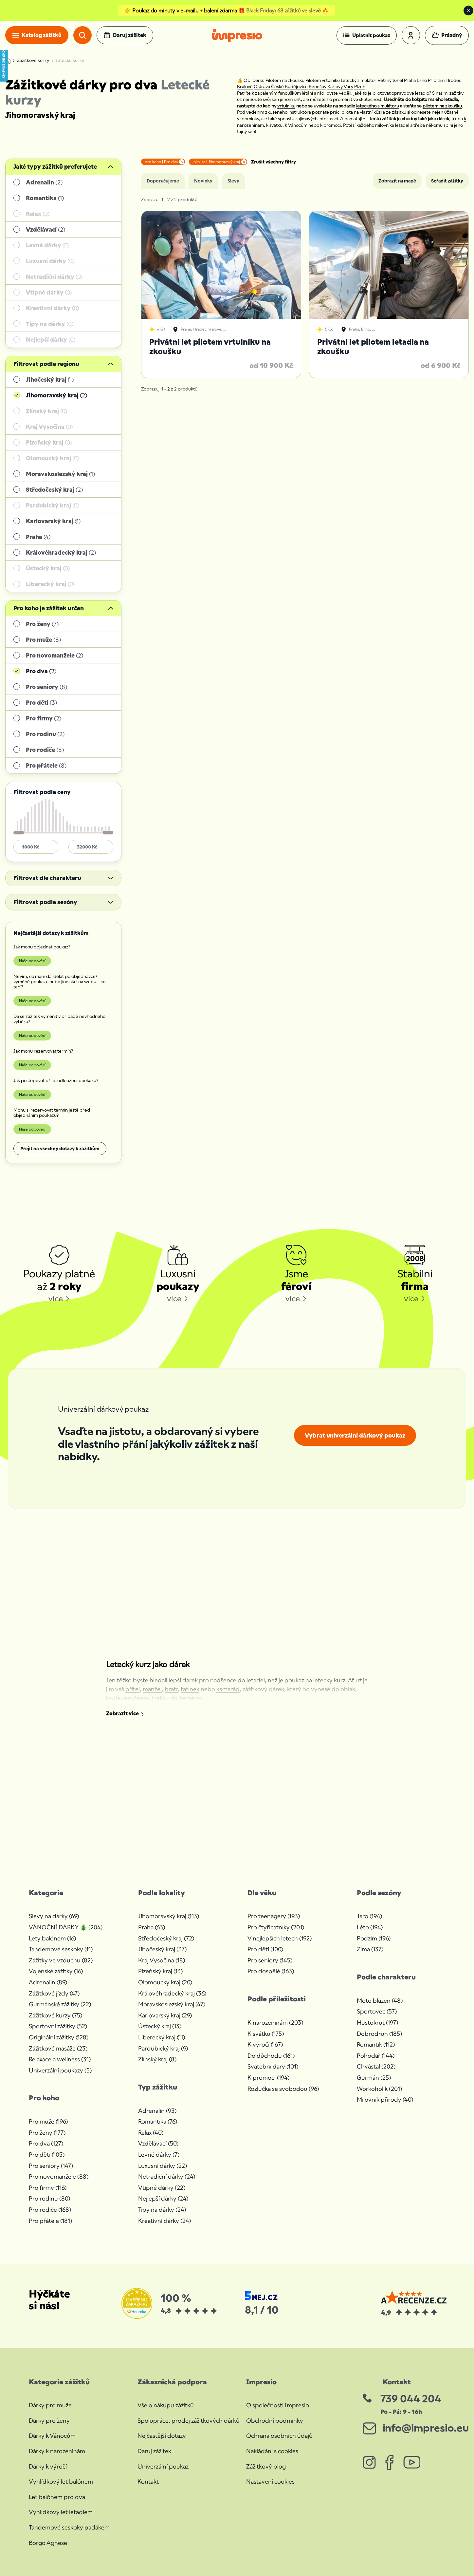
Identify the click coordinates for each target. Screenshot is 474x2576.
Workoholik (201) (379, 2088)
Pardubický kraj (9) (163, 2048)
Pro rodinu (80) (49, 2198)
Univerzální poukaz (163, 2466)
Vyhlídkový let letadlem (61, 2512)
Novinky (203, 180)
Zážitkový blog (266, 2466)
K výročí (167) (265, 2044)
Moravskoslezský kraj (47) (171, 2004)
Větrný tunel (390, 80)
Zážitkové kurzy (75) (55, 2015)
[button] (367, 35)
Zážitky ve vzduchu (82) (61, 1960)
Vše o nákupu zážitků (165, 2405)
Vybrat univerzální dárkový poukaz (355, 1435)
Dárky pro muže (50, 2405)
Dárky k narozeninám (57, 2451)
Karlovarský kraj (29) (165, 2015)
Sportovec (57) (377, 2011)
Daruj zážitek (154, 2451)
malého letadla (443, 99)
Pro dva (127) (46, 2143)
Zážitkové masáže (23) (58, 2048)
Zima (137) (370, 1949)
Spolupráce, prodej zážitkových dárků (188, 2420)
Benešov (317, 86)
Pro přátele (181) (50, 2220)
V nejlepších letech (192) (279, 1938)
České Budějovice (289, 86)
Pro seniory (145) (269, 1960)
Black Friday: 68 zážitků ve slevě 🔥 (287, 11)
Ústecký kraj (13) (159, 2026)
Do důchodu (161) (271, 2055)
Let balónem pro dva (57, 2496)
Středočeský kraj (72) (166, 1938)
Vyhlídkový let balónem (61, 2481)
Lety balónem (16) (52, 1938)
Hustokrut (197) (377, 2022)
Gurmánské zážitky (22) (60, 2004)
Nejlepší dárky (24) (163, 2198)
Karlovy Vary (340, 86)
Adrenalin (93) (157, 2110)
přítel (132, 1689)
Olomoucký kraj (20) (165, 1982)
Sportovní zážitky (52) (58, 2026)
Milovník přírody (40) (385, 2099)
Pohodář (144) (375, 2055)
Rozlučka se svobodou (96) (283, 2088)
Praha (410, 80)
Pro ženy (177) (47, 2132)
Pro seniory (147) (51, 2165)
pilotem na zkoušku (442, 105)
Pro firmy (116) (47, 2187)
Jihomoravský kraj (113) (168, 1916)
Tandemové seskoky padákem (69, 2527)
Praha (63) (151, 1927)
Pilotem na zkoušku (284, 80)
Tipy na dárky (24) (162, 2209)
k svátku (274, 125)
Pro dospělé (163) (270, 1971)
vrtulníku (286, 105)
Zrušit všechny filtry (273, 161)
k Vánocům (296, 125)
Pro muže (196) (48, 2121)
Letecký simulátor (358, 80)
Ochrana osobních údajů (279, 2435)
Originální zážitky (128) (58, 2037)
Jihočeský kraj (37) (162, 1949)
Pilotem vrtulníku (322, 80)
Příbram (436, 80)
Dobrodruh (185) (379, 2033)
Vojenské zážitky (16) (56, 1971)
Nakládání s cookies (272, 2451)
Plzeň (359, 86)
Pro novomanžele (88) (58, 2176)
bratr (171, 1689)
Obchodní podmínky (274, 2420)
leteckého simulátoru (377, 105)
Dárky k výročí (48, 2466)
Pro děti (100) (265, 1949)
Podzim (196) (374, 1938)
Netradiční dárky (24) (166, 2176)
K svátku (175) (265, 2033)
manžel (152, 1689)
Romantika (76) (157, 2121)
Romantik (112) (376, 2044)
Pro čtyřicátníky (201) (275, 1927)
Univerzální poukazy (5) (60, 2070)
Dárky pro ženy (49, 2420)
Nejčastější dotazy (161, 2435)
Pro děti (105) (46, 2154)
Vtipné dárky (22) (161, 2187)
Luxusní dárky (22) (162, 2165)
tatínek (190, 1689)
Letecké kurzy (70, 60)
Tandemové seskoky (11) (61, 1949)
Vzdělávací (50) (158, 2143)
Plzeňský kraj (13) (160, 1971)
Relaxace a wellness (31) (60, 2059)
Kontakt (148, 2481)
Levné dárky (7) (158, 2154)
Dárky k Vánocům (52, 2435)
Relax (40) (150, 2132)
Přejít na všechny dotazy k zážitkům (60, 1148)
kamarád (228, 1689)
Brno (422, 80)
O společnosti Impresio (277, 2405)
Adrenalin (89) (48, 1982)
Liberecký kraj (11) (161, 2037)
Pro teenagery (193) (273, 1916)
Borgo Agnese (48, 2542)
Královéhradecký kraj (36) (172, 1993)
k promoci (330, 125)
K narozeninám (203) (275, 2022)
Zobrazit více (122, 1713)
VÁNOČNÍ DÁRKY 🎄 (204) (65, 1927)
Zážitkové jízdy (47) (54, 1993)
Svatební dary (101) (272, 2066)
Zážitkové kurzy (33, 60)
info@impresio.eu (426, 2428)
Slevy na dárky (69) (54, 1916)
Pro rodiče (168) (50, 2209)
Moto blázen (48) (380, 2000)
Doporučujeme (163, 180)
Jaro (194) (369, 1916)
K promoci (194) (268, 2077)
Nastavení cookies (270, 2481)
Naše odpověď (32, 961)
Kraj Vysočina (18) (161, 1960)
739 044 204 (410, 2399)
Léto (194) (370, 1927)
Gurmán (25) (374, 2077)
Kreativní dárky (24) (164, 2220)
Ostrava (262, 86)
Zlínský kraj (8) (157, 2059)
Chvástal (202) (376, 2066)
